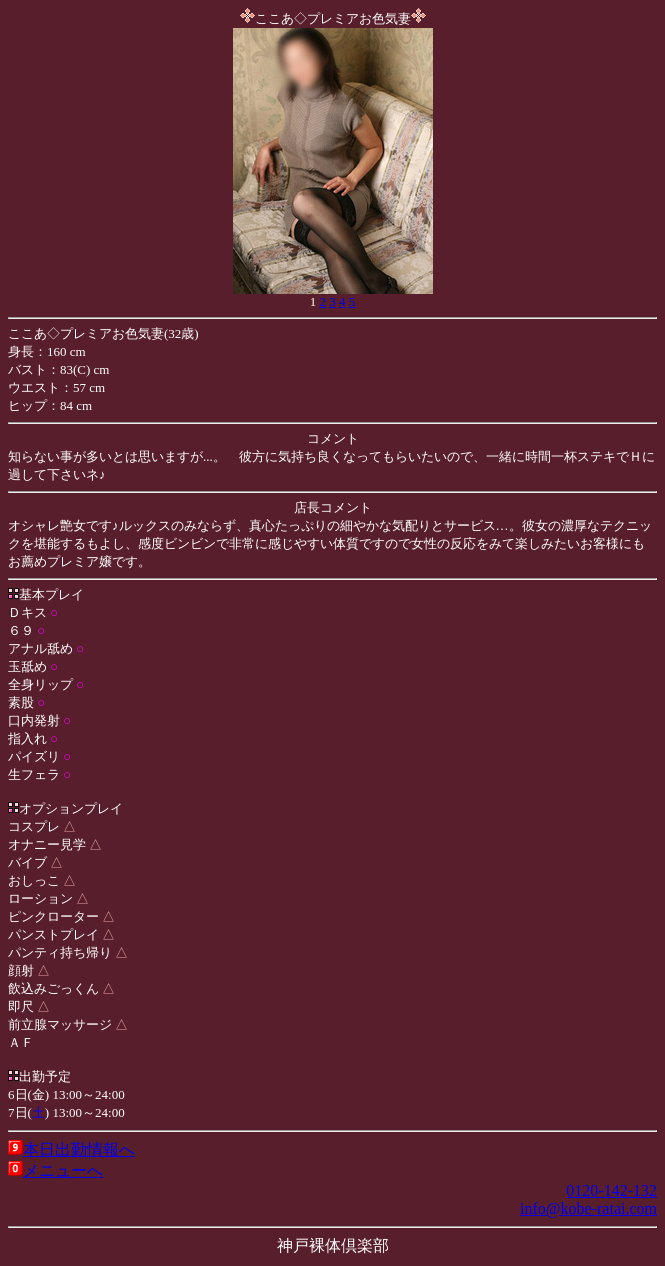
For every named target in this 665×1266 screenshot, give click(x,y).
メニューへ (63, 1170)
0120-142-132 (611, 1190)
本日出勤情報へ (79, 1149)
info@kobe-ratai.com (588, 1208)
